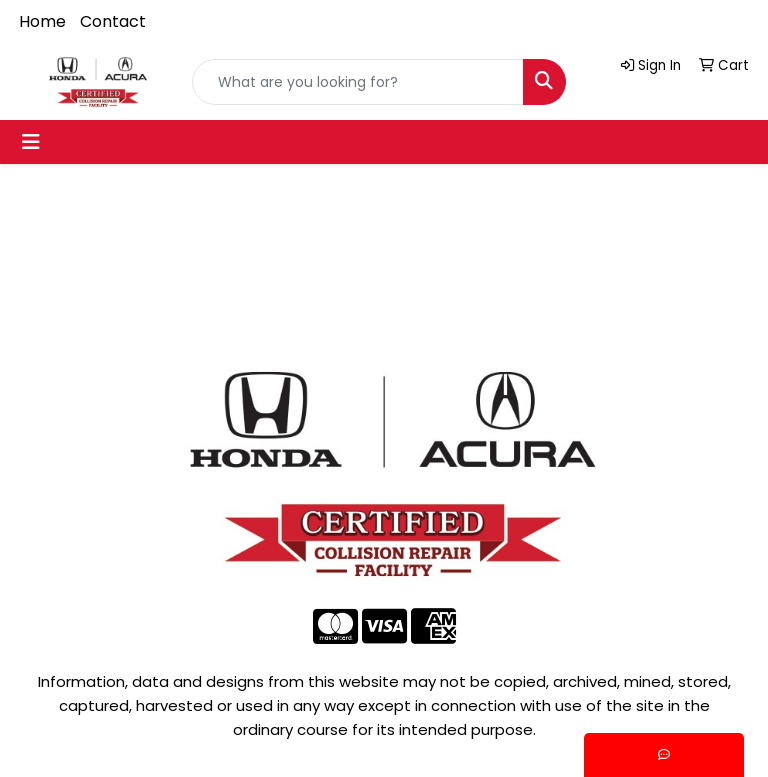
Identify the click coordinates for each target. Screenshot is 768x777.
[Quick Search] (358, 82)
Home (42, 21)
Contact (113, 21)
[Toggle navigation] (31, 142)
